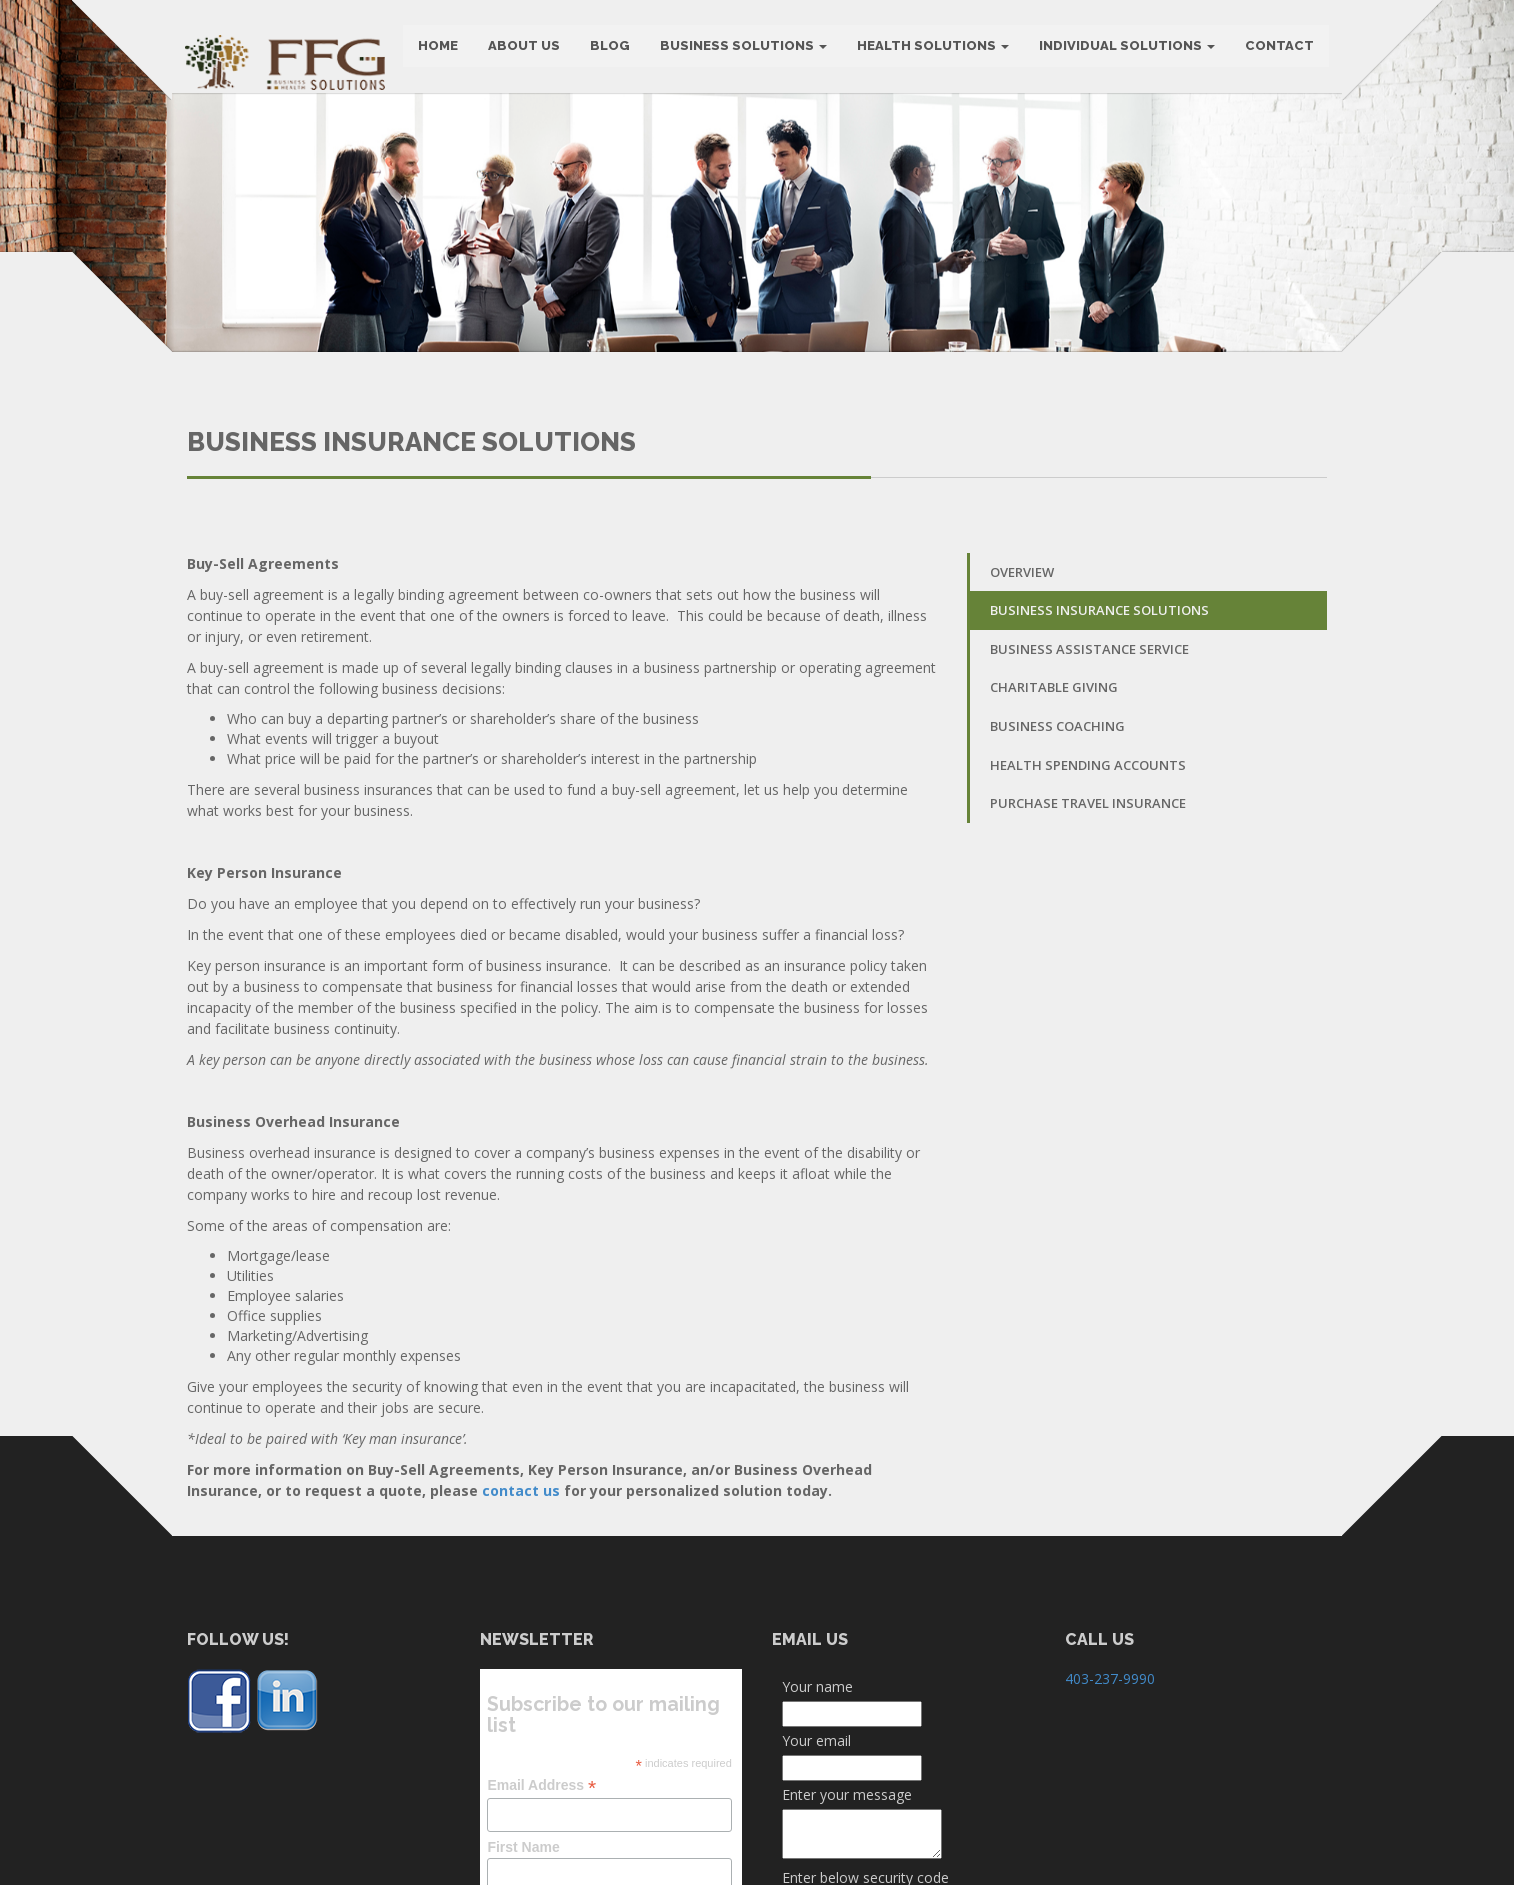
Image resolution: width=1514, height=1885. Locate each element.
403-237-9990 (1110, 1777)
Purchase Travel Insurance (1088, 903)
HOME (436, 49)
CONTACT (1277, 49)
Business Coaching (1057, 826)
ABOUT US (522, 49)
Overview (1022, 671)
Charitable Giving (1054, 787)
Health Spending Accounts (1088, 864)
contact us (521, 1589)
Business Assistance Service (1089, 748)
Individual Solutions (1125, 49)
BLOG (608, 49)
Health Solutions (931, 49)
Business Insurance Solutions (1099, 710)
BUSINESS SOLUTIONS (741, 49)
